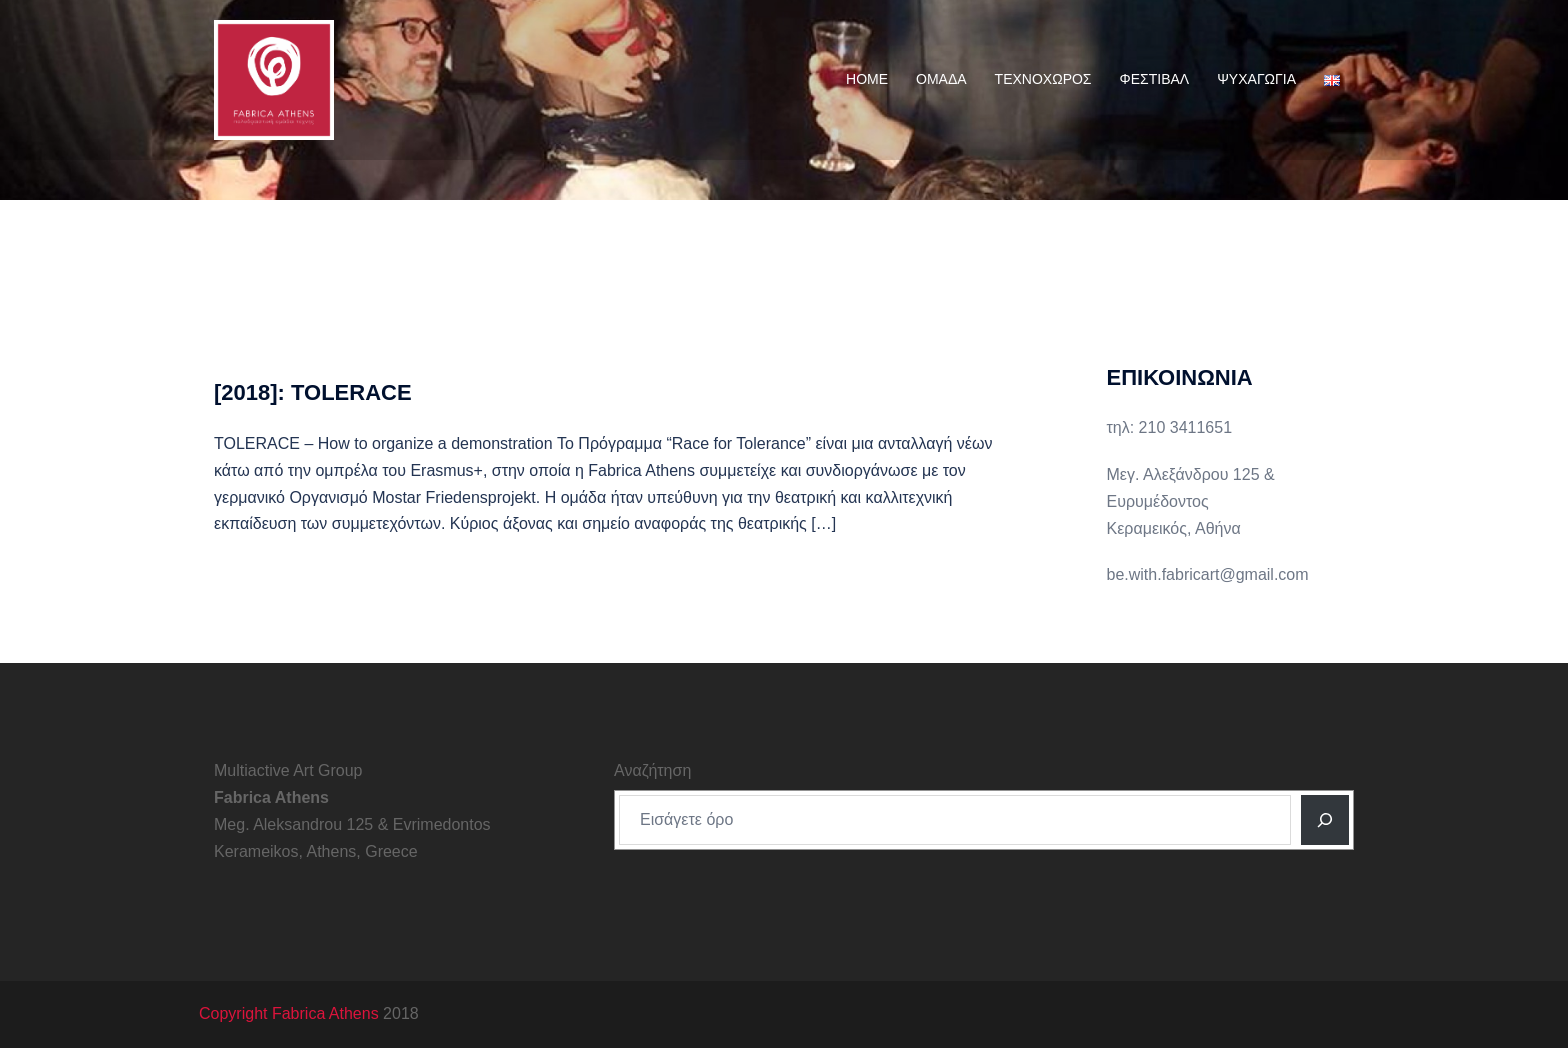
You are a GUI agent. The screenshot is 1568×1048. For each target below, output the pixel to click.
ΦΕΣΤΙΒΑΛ (1155, 79)
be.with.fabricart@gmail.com (1208, 574)
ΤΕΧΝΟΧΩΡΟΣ (1043, 79)
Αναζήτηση (652, 770)
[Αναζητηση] (1325, 820)
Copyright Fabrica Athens (289, 1013)
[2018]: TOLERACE (313, 392)
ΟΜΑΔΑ (941, 79)
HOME (867, 79)
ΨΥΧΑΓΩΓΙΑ (1256, 79)
